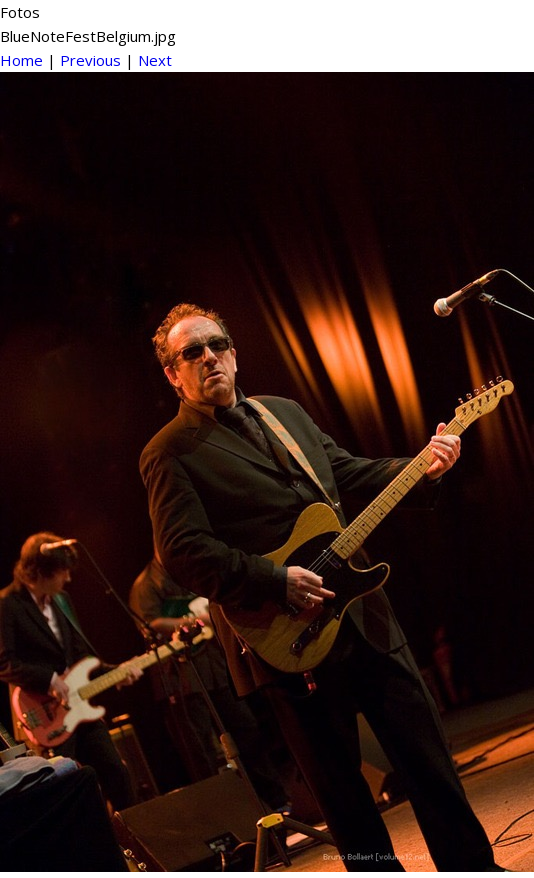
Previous (90, 60)
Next (155, 60)
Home (21, 60)
